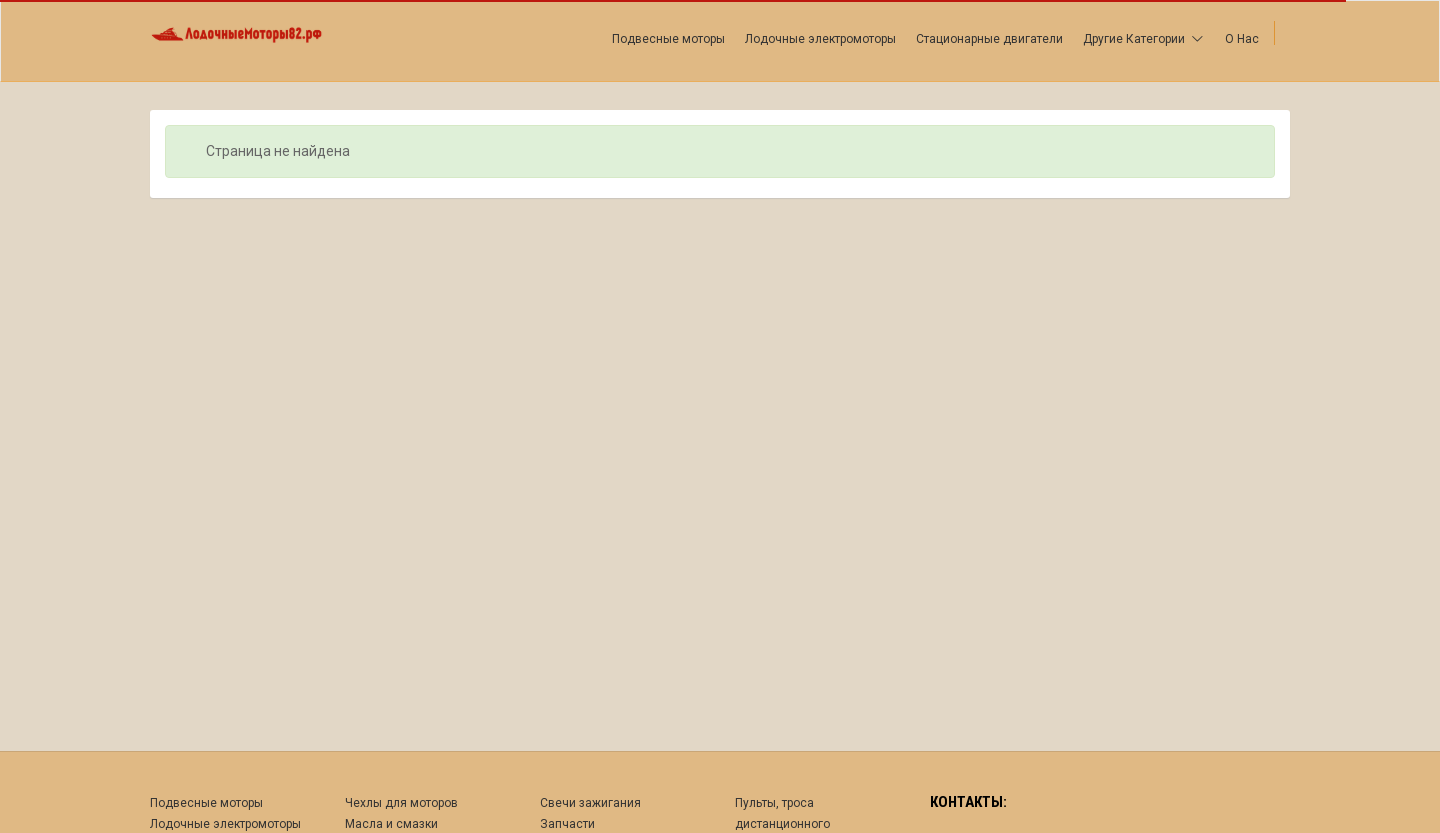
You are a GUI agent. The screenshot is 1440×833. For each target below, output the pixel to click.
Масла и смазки (391, 824)
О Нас (1242, 39)
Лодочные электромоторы (820, 39)
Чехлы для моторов (401, 803)
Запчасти (567, 824)
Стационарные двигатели (989, 39)
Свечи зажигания (590, 803)
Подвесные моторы (668, 39)
